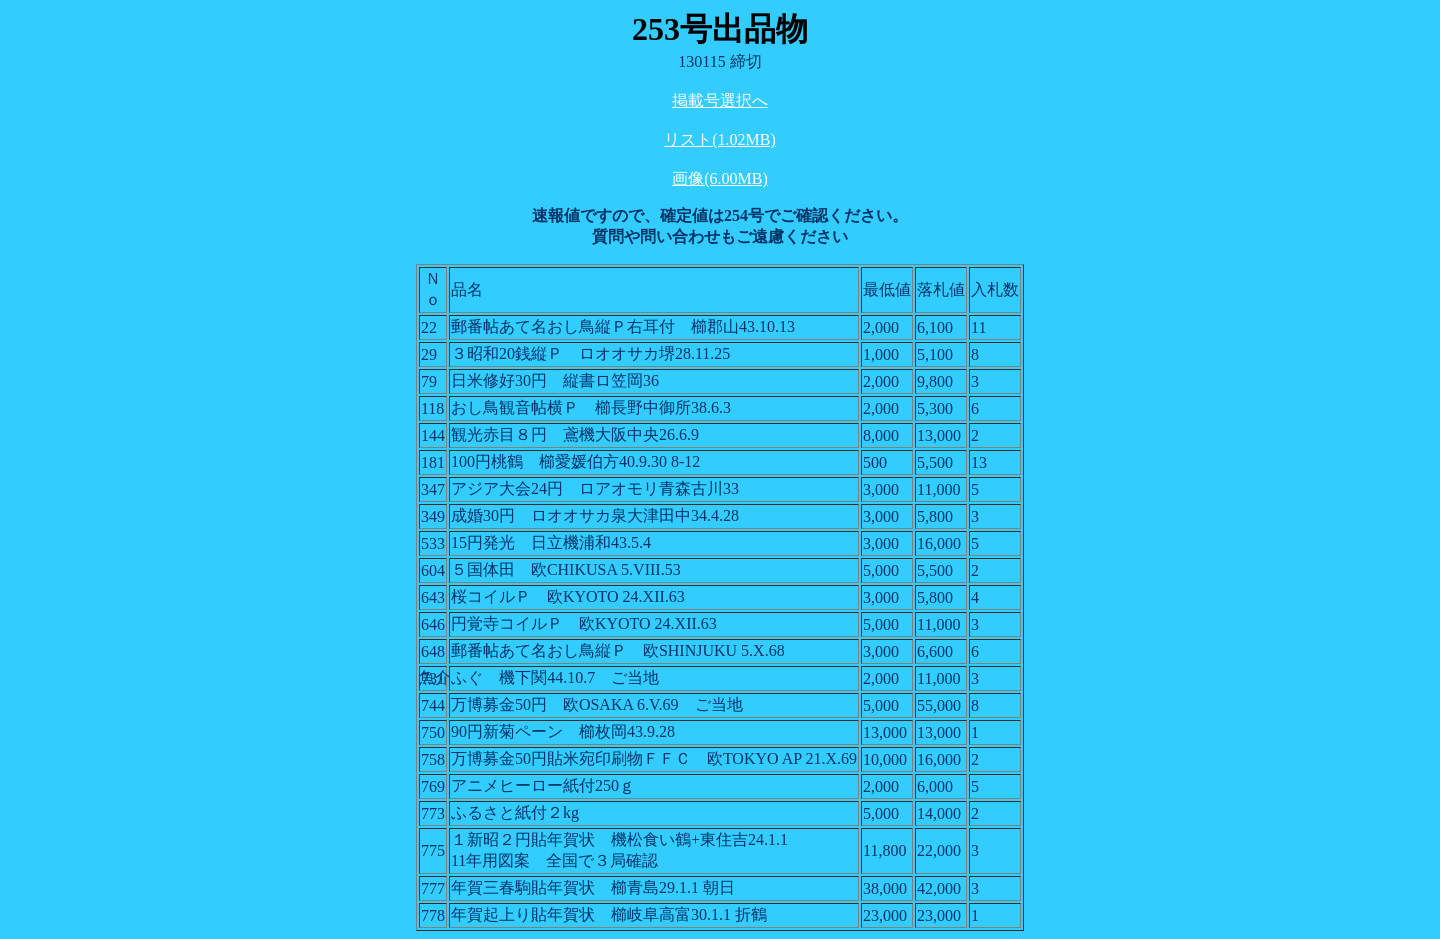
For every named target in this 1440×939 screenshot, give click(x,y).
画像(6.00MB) (720, 178)
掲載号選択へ (720, 100)
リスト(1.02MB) (720, 139)
